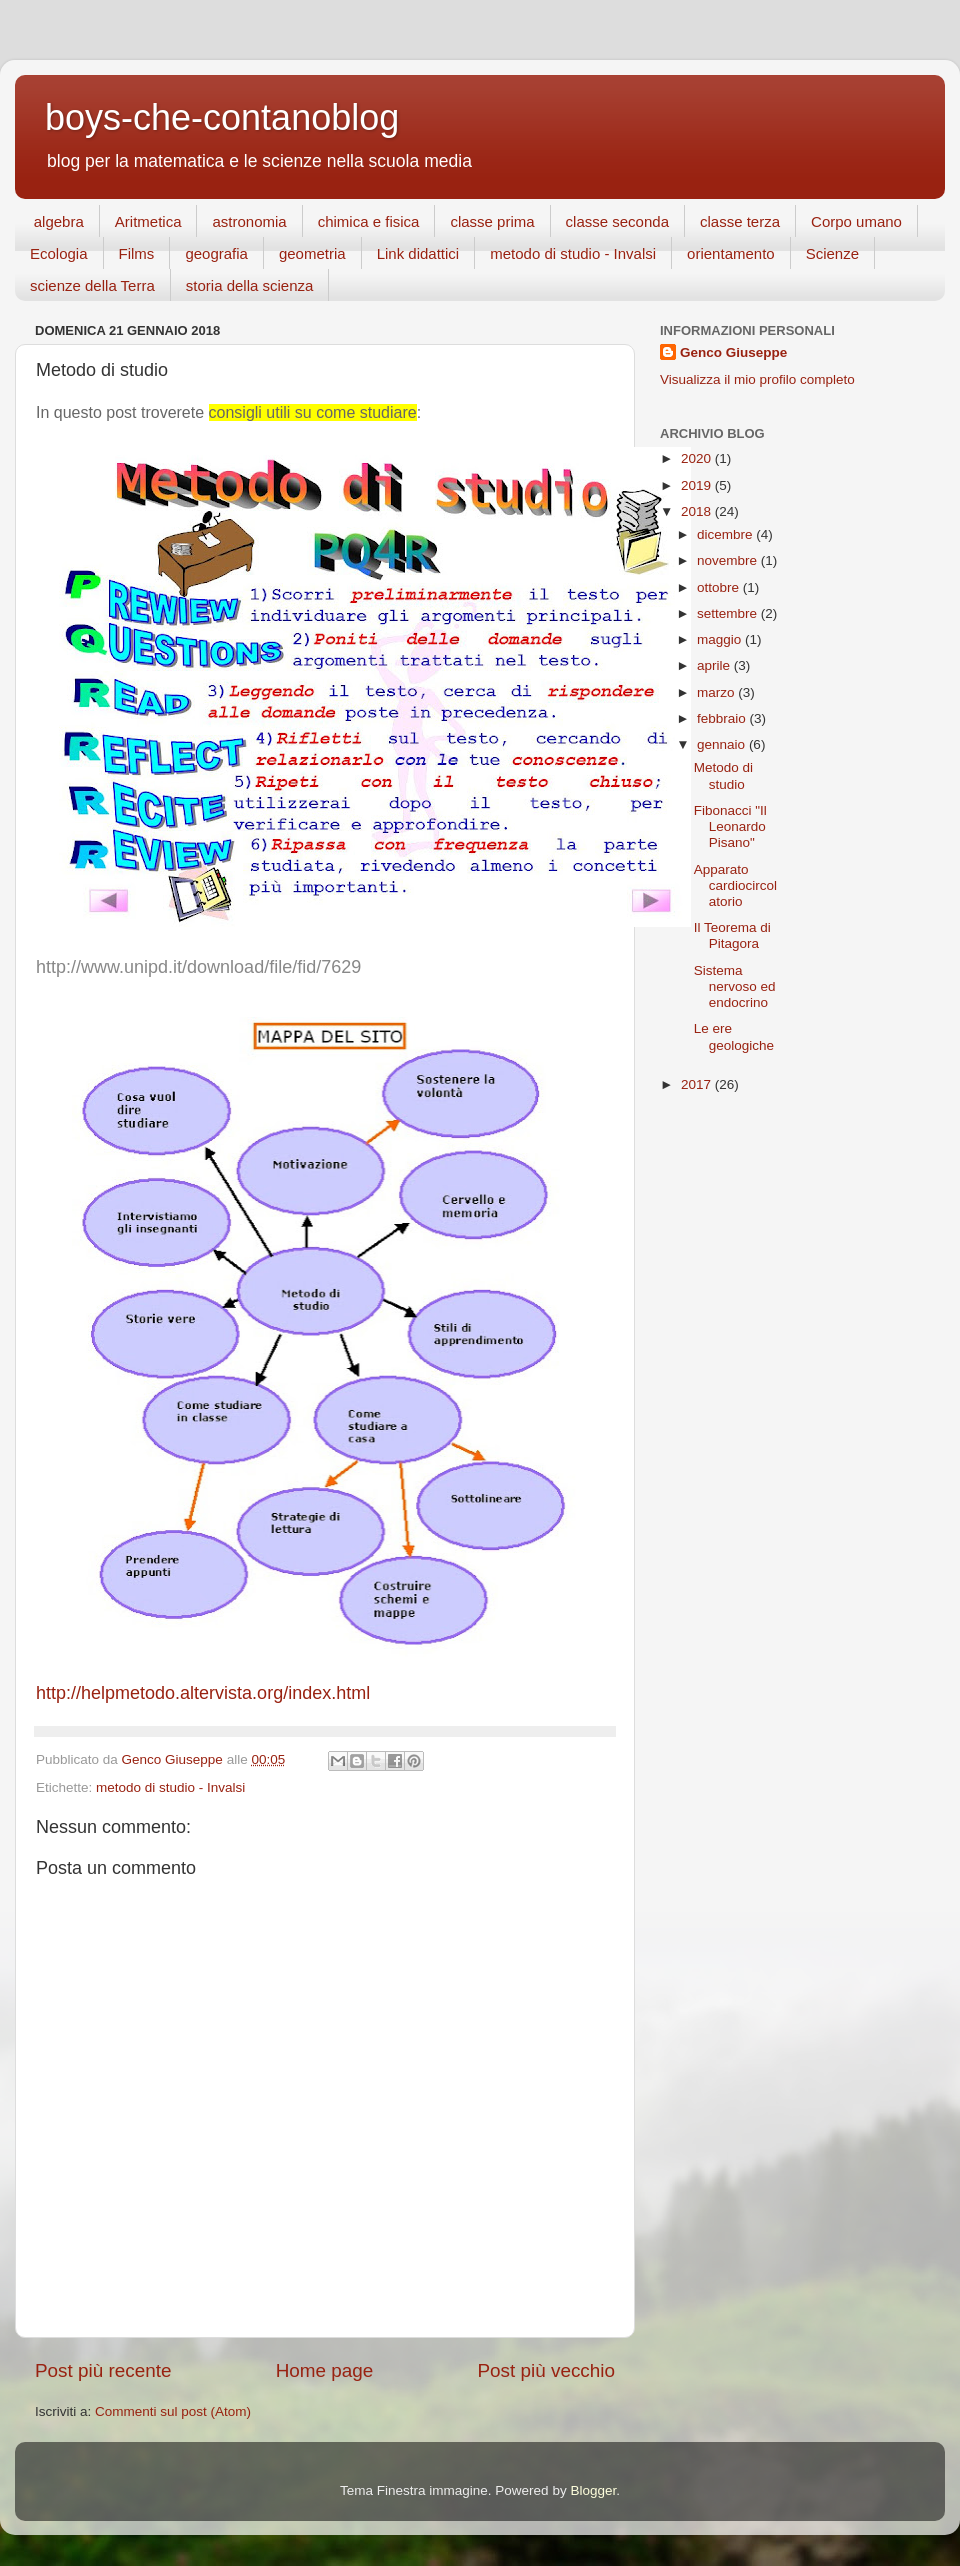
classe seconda (617, 221)
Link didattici (418, 253)
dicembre (726, 534)
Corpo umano (856, 221)
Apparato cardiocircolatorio (735, 885)
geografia (216, 253)
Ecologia (59, 253)
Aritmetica (148, 221)
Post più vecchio (546, 2370)
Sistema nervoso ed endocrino (735, 986)
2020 (698, 458)
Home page (325, 2370)
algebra (59, 221)
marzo (717, 692)
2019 (698, 485)
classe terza (740, 221)
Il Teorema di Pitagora (732, 935)
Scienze (832, 253)
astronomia (249, 221)
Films (137, 253)
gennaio (723, 744)
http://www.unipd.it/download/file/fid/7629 (198, 967)
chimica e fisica (369, 221)
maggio (721, 639)
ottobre (720, 587)
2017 (698, 1084)
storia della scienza (250, 285)
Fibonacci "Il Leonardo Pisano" (730, 826)
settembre (729, 613)
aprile (715, 665)
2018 (698, 511)
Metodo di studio (723, 775)
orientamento (731, 253)
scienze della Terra (92, 285)
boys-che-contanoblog (222, 117)
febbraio (723, 718)
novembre (729, 560)
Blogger (593, 2490)
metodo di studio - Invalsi (573, 253)
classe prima (492, 221)
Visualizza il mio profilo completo (757, 379)
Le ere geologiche (734, 1036)
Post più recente (103, 2370)
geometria (312, 253)
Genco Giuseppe (733, 352)
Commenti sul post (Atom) (173, 2411)
